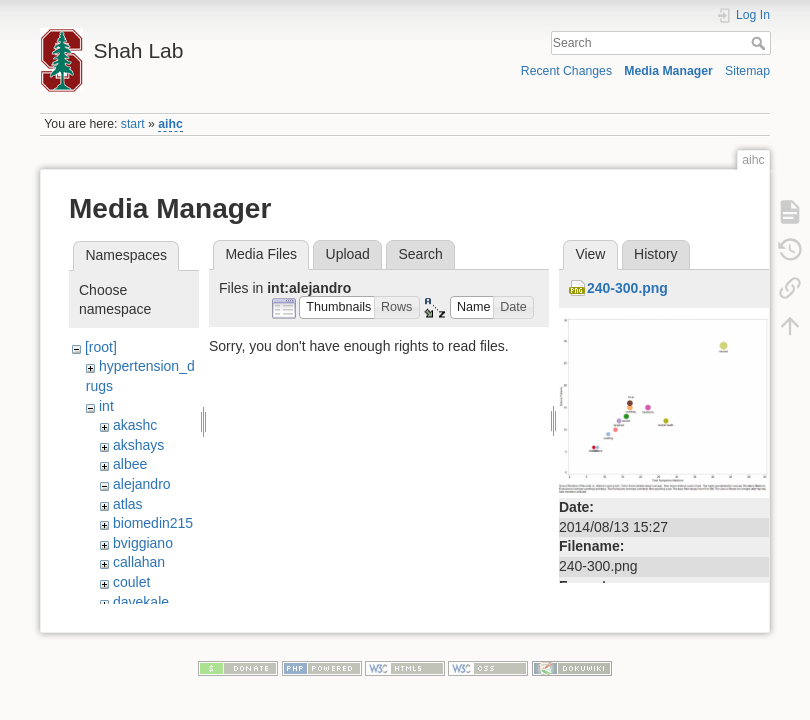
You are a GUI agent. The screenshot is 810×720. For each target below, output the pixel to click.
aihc (170, 124)
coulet (131, 582)
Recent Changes (566, 71)
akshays (138, 445)
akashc (135, 425)
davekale (141, 602)
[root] (101, 347)
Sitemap (747, 71)
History (656, 254)
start (133, 124)
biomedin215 (153, 523)
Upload (348, 254)
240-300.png (627, 288)
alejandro (142, 484)
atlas (128, 504)
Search (760, 43)
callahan (139, 562)
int (106, 406)
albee (130, 464)
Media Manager (668, 71)
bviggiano (143, 543)
